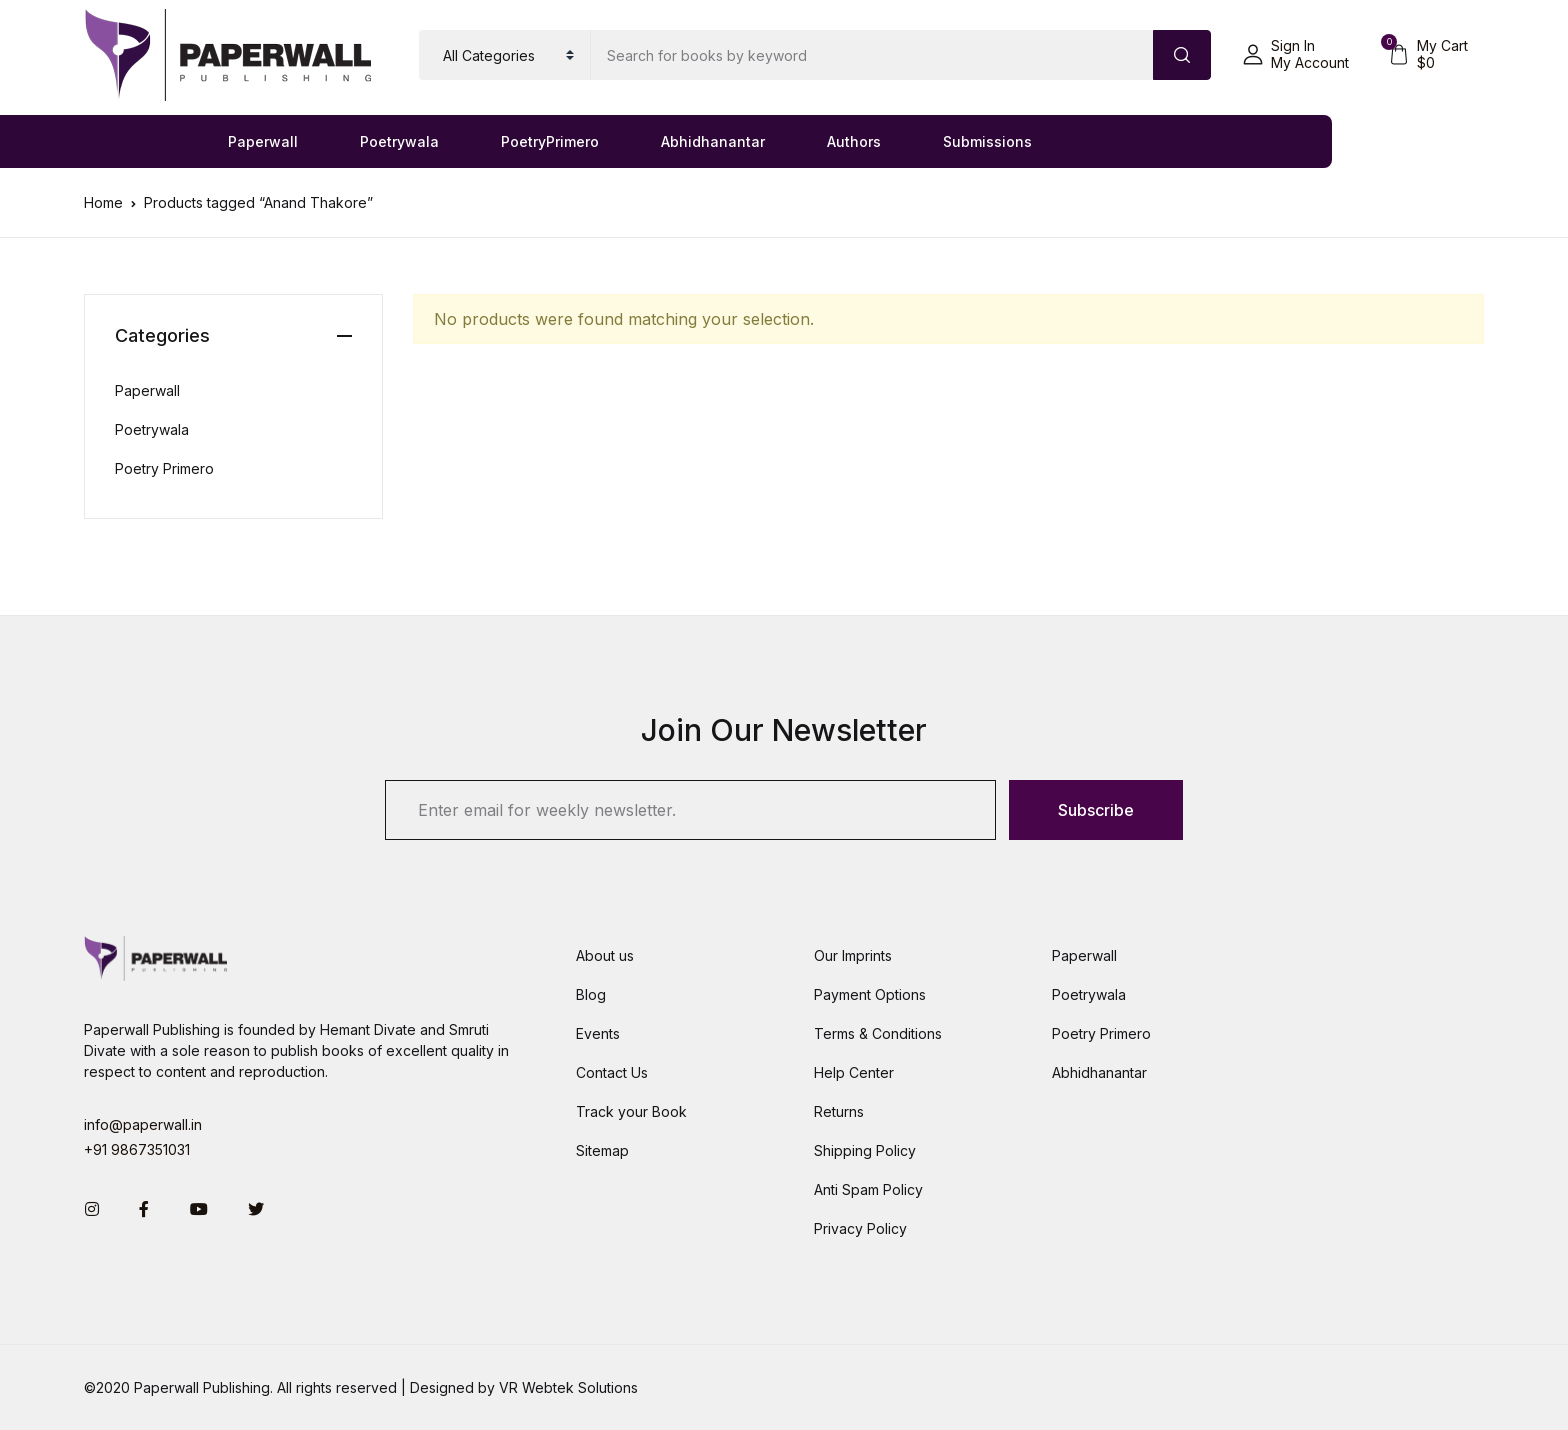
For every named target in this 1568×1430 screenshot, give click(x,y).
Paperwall (263, 141)
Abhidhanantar (713, 141)
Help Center (854, 1072)
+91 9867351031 (137, 1149)
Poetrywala (399, 141)
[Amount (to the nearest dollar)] (872, 55)
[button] (1296, 55)
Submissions (987, 141)
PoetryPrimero (550, 141)
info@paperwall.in (143, 1124)
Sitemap (602, 1150)
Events (598, 1033)
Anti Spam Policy (868, 1189)
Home (103, 202)
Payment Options (870, 994)
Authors (854, 141)
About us (605, 955)
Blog (591, 994)
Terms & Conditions (878, 1033)
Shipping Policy (865, 1150)
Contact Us (612, 1072)
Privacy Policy (860, 1228)
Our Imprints (853, 955)
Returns (839, 1111)
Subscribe (1096, 810)
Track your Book (631, 1111)
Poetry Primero (164, 468)
